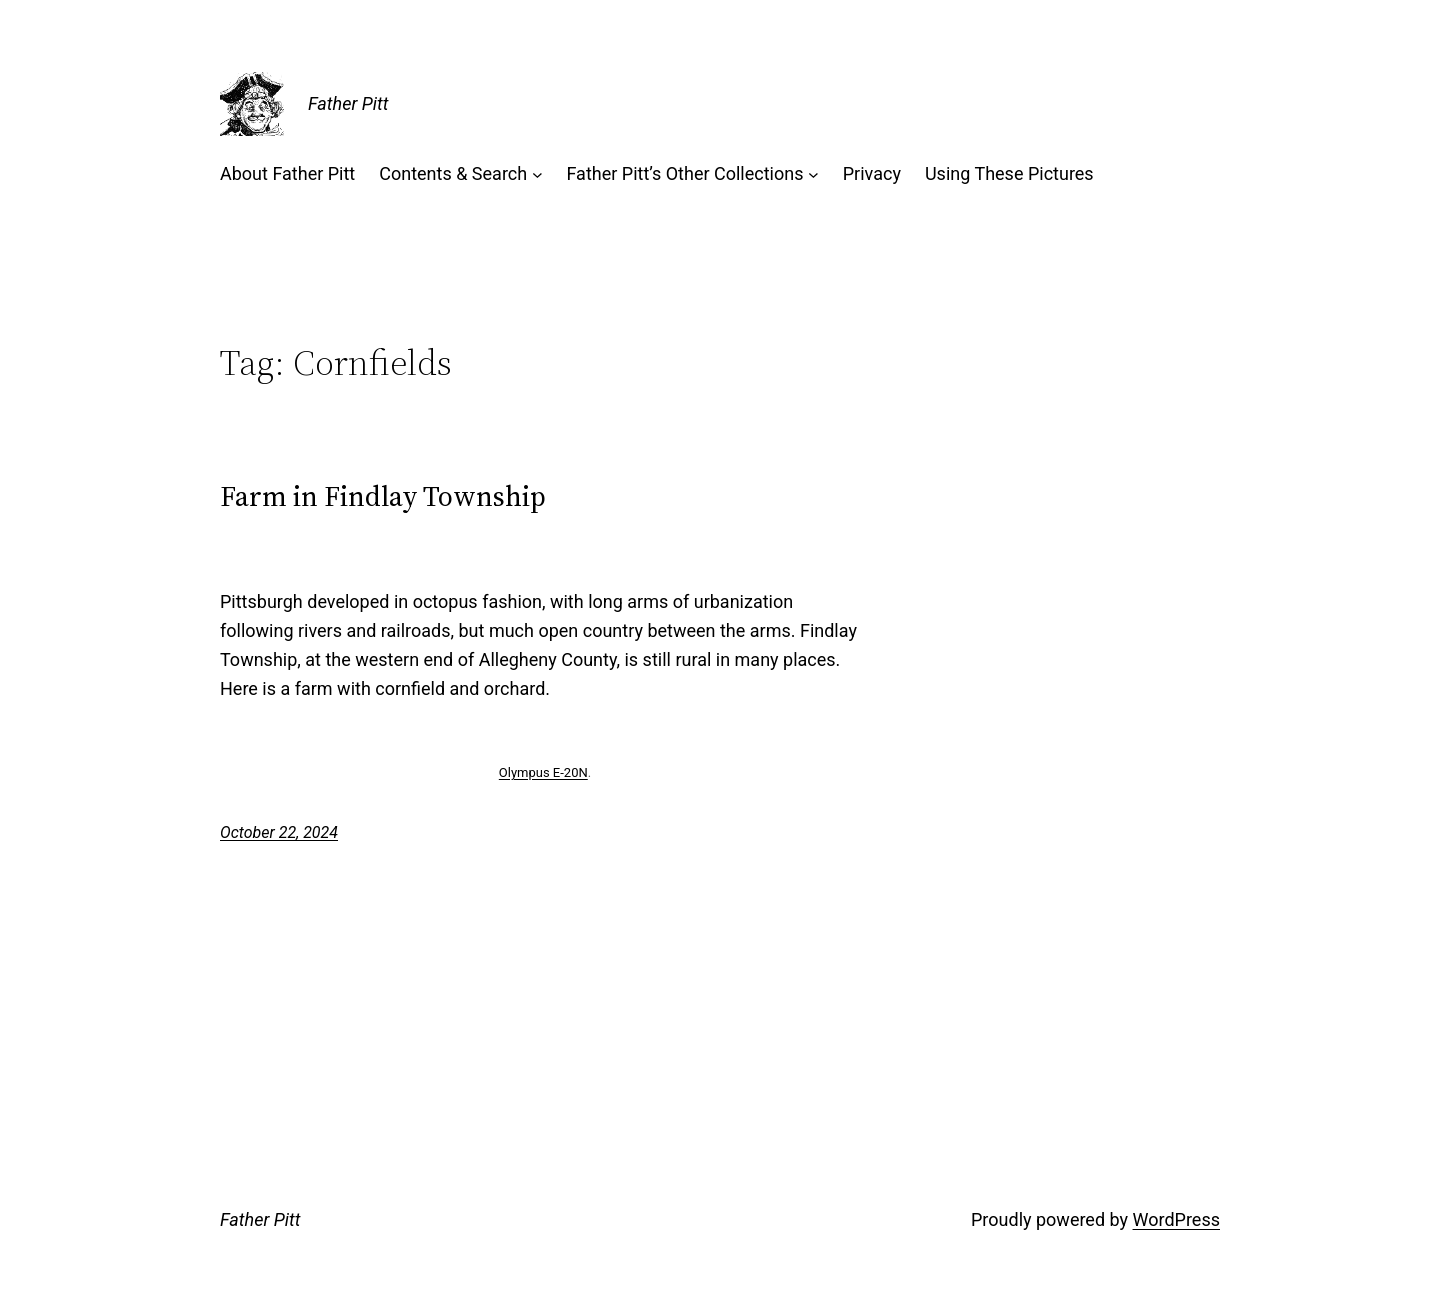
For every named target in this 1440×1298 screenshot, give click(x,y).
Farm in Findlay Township (383, 496)
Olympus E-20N (543, 772)
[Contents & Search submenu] (537, 174)
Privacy (872, 173)
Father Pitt (348, 103)
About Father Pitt (287, 173)
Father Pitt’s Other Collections (684, 173)
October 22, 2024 (279, 832)
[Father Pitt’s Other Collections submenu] (813, 174)
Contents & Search (453, 173)
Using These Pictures (1009, 173)
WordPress (1176, 1219)
